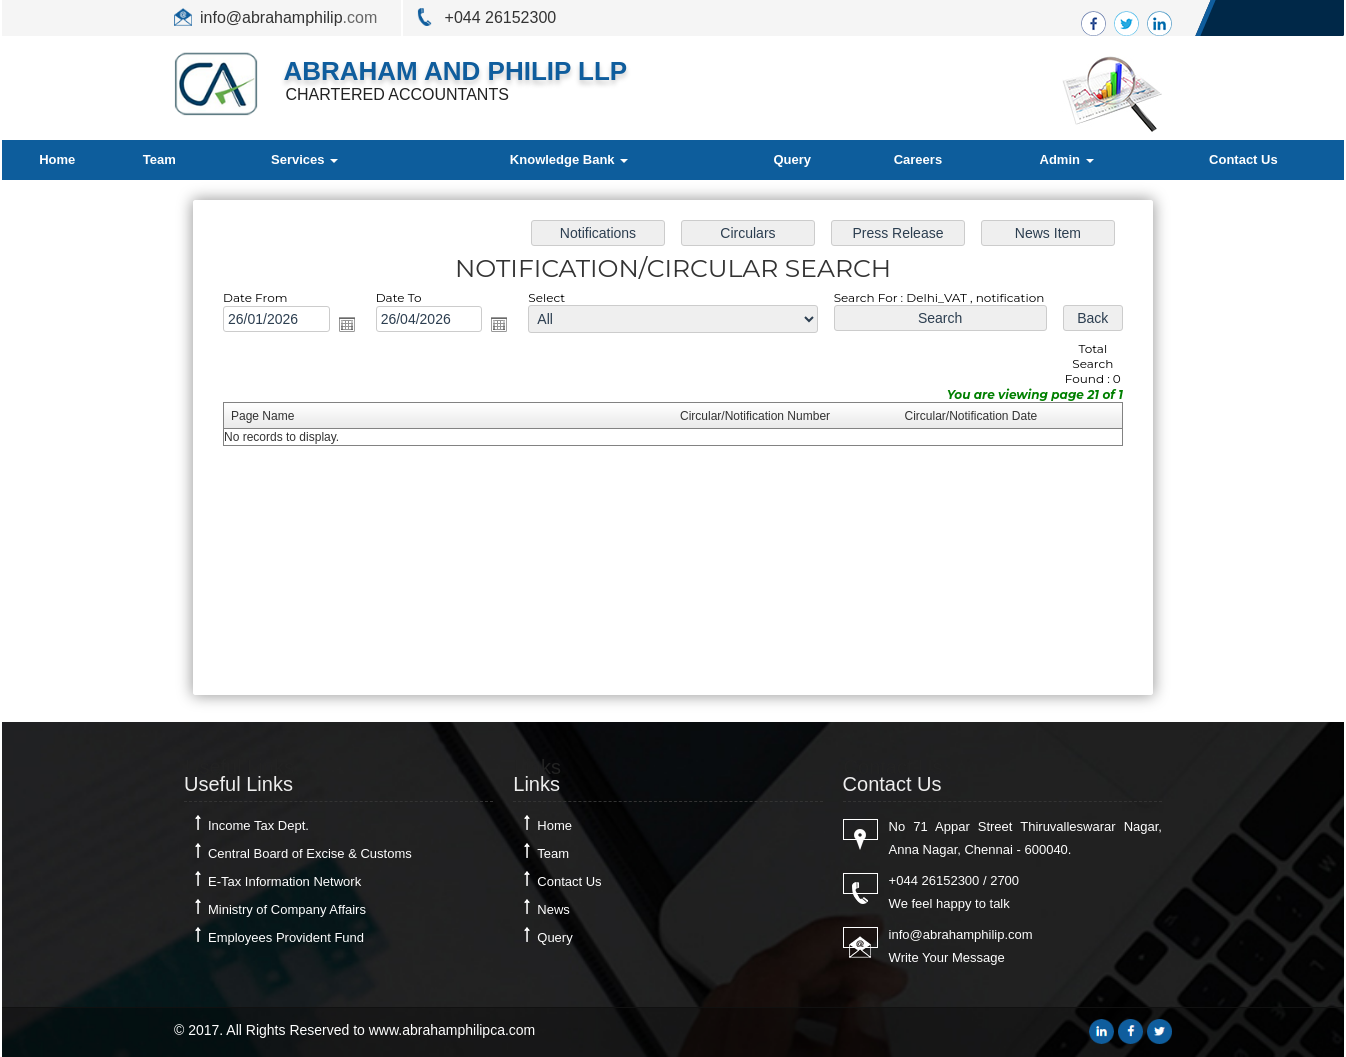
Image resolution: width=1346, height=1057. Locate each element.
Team (159, 159)
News (553, 909)
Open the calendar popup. (351, 326)
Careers (918, 159)
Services (304, 159)
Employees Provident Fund (286, 937)
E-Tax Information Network (284, 881)
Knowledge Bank (569, 159)
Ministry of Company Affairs (287, 909)
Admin (1067, 159)
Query (792, 159)
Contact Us (1243, 159)
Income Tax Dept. (258, 825)
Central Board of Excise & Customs (310, 853)
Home (57, 159)
